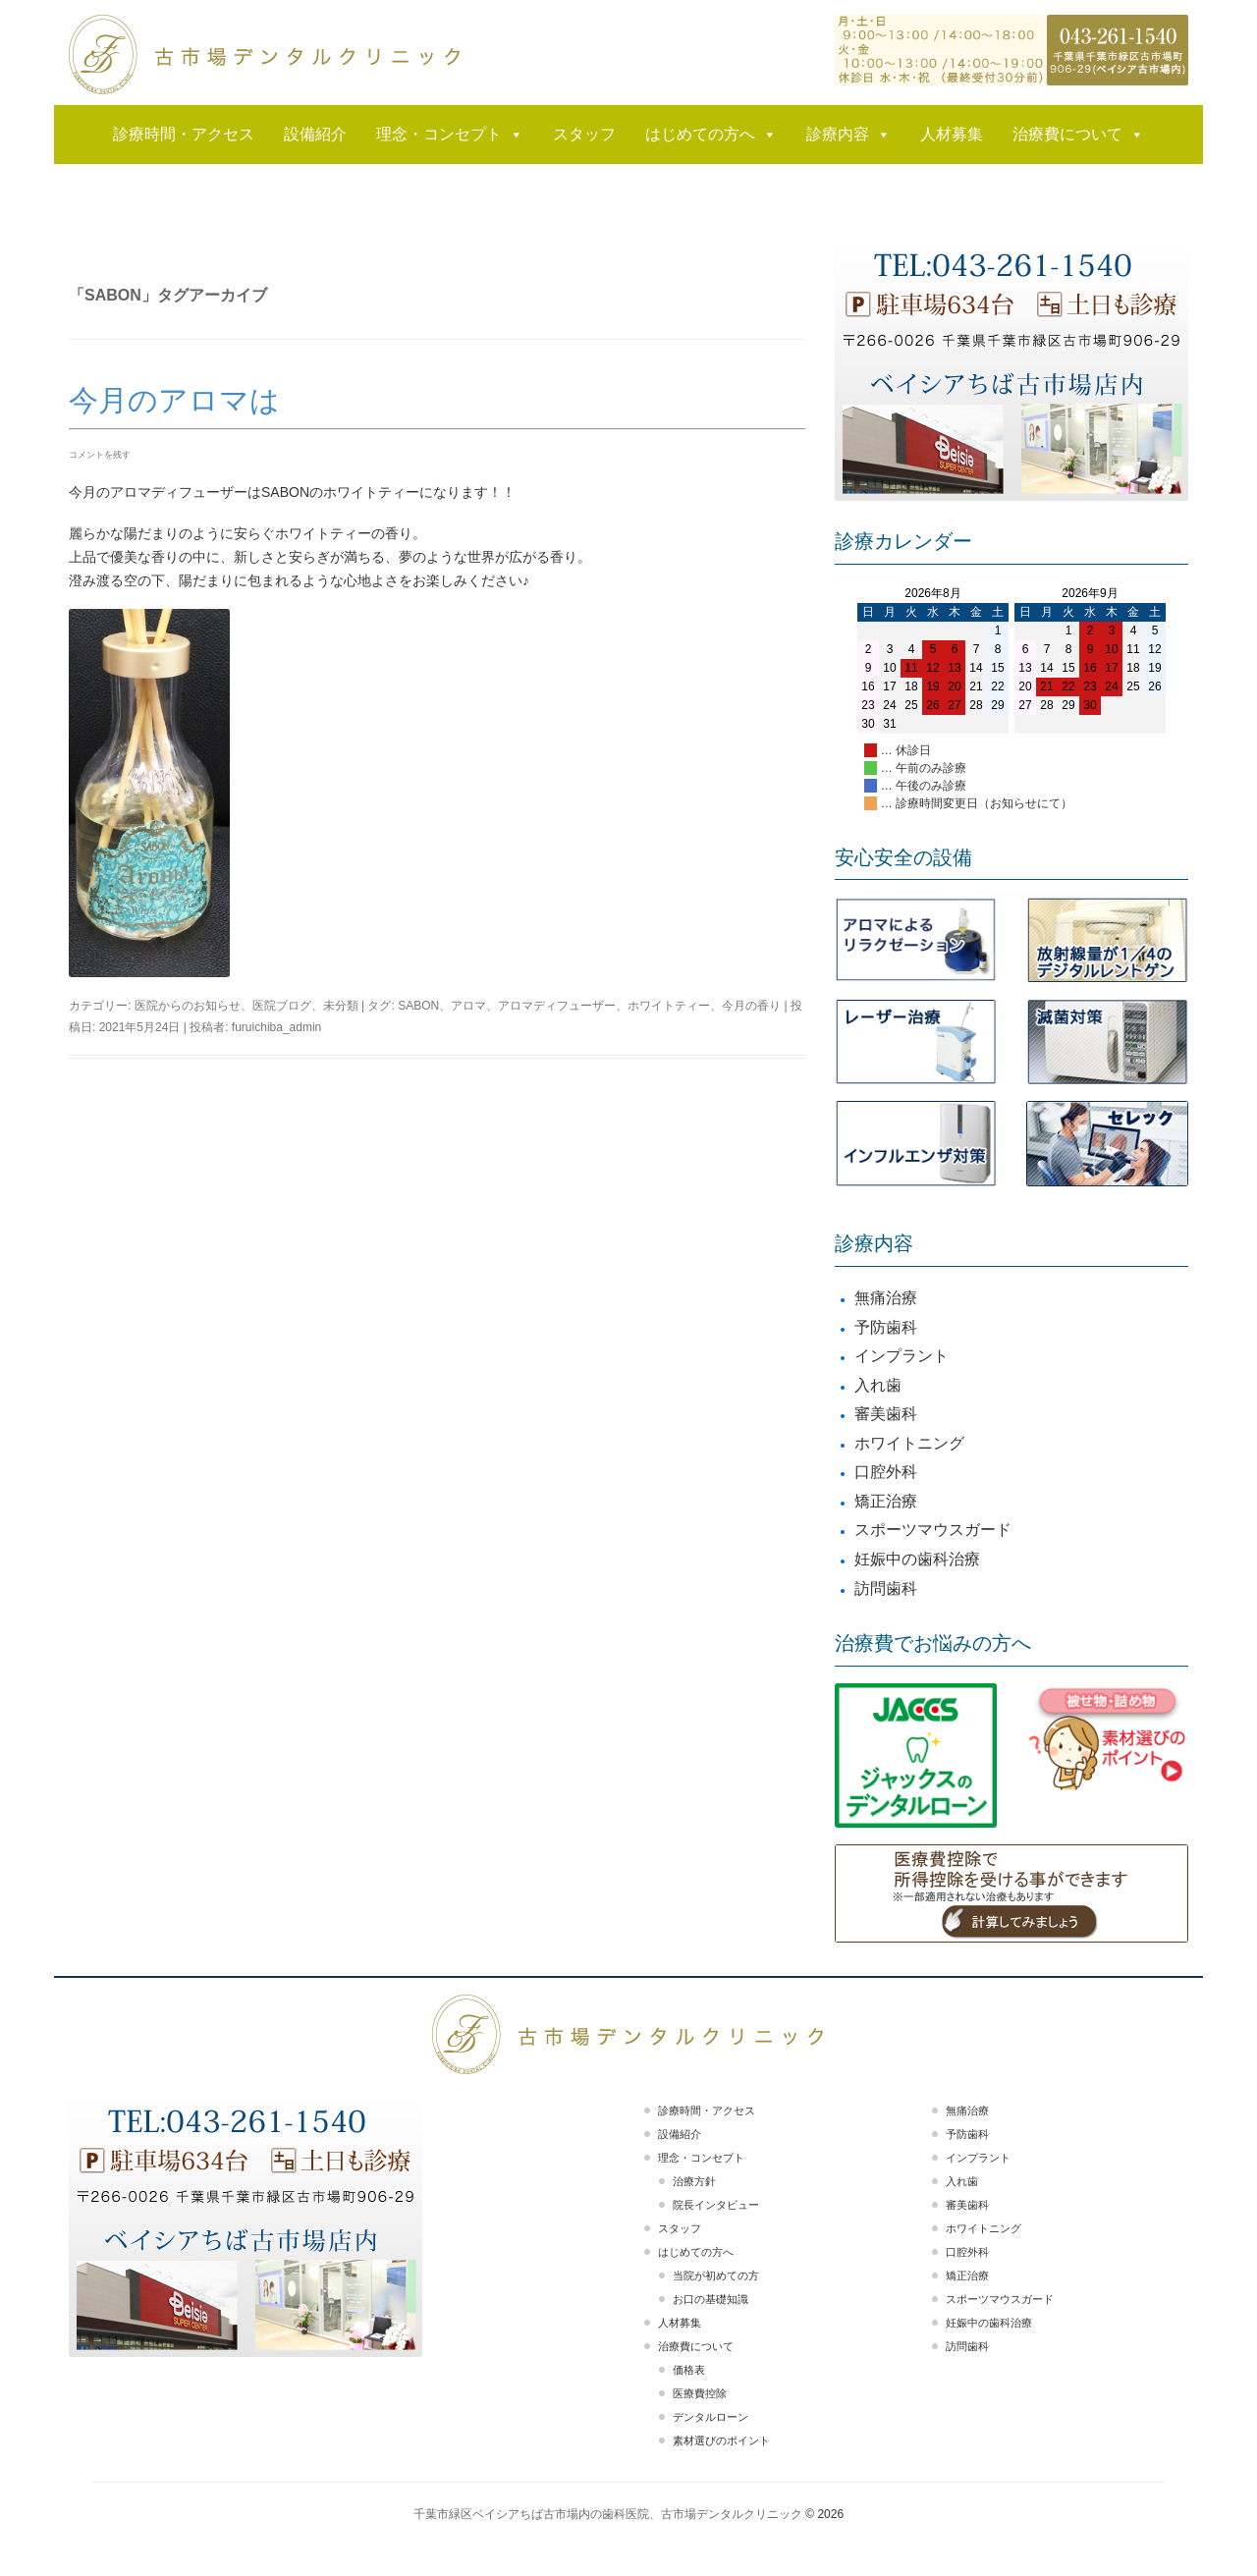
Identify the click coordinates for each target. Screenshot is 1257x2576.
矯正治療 (885, 1501)
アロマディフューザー (557, 1006)
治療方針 (694, 2181)
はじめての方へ (711, 134)
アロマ (468, 1006)
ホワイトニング (909, 1443)
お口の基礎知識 (710, 2299)
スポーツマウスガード (932, 1529)
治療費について (1078, 134)
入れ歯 (878, 1385)
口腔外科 (885, 1471)
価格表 (689, 2370)
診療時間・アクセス (183, 134)
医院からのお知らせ (188, 1006)
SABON (418, 1006)
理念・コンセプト (449, 134)
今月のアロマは (174, 400)
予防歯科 (885, 1327)
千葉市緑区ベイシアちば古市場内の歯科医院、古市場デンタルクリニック (607, 2514)
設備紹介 (315, 134)
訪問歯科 (885, 1588)
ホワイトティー (669, 1006)
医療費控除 (700, 2393)
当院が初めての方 (716, 2275)
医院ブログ (281, 1006)
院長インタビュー (716, 2205)
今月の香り (751, 1006)
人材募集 (951, 134)
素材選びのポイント (721, 2440)
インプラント (901, 1355)
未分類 (340, 1006)
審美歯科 (885, 1413)
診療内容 (848, 134)
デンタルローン (710, 2417)
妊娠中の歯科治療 (917, 1559)
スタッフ (584, 134)
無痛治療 (885, 1297)
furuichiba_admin (276, 1027)
